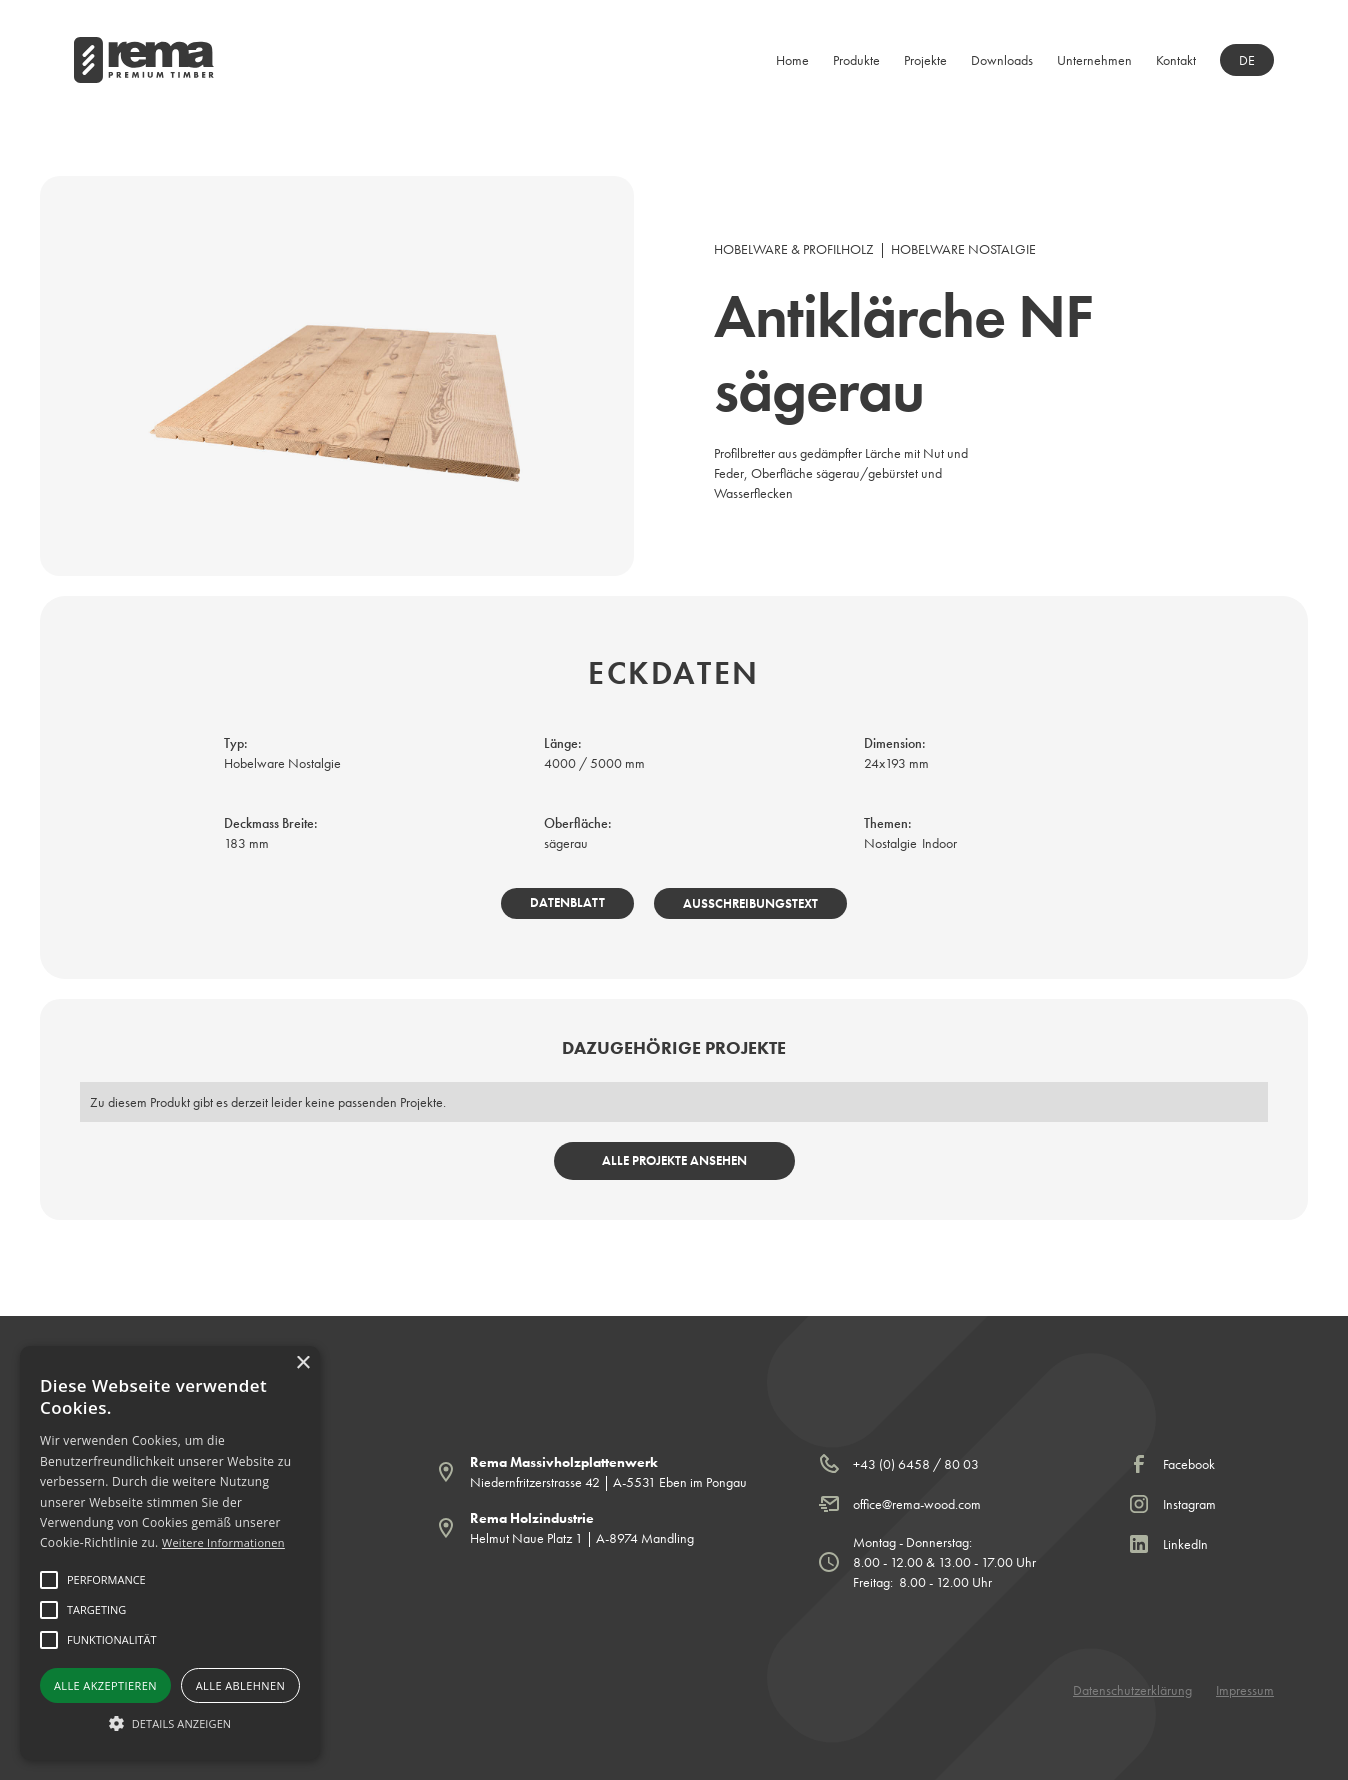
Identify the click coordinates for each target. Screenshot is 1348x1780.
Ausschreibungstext (750, 903)
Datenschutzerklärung (1132, 1690)
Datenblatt (567, 902)
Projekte (925, 60)
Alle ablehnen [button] (240, 1685)
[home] (144, 60)
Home (792, 60)
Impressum (1245, 1690)
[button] (856, 60)
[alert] (170, 1553)
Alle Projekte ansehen (674, 1160)
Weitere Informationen (223, 1542)
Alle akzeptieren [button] (105, 1685)
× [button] (302, 1363)
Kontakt (1176, 60)
